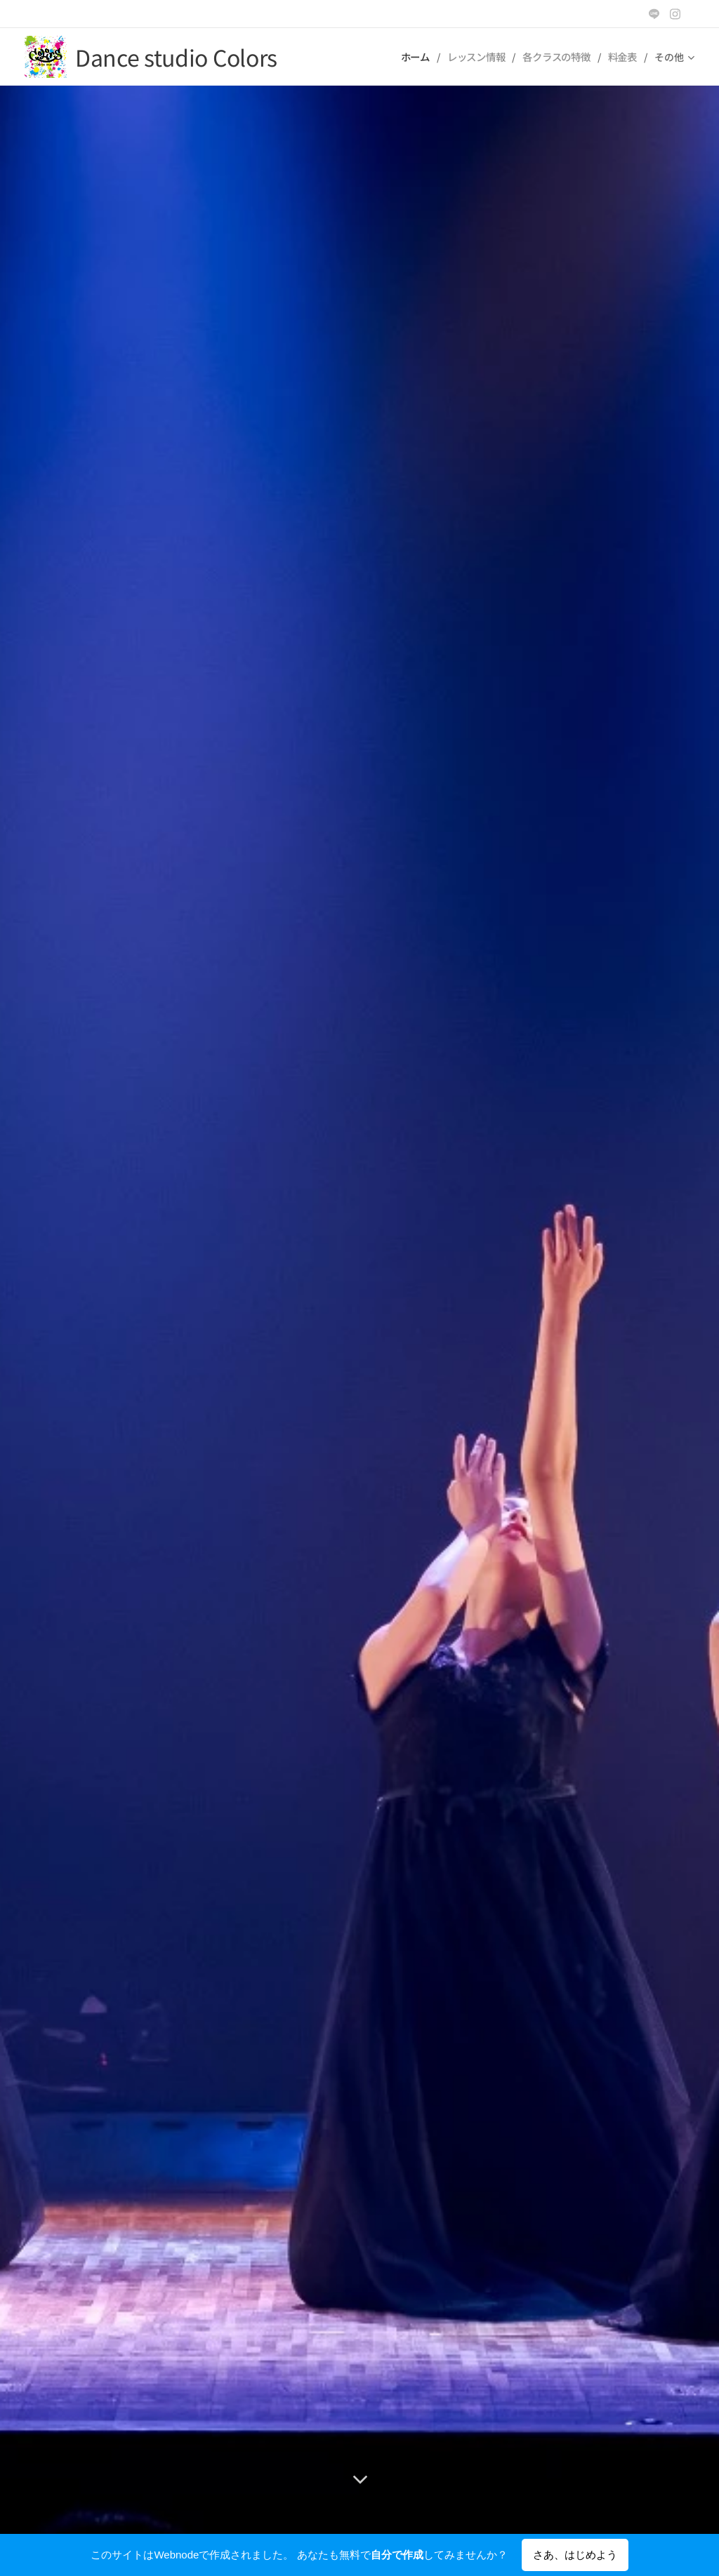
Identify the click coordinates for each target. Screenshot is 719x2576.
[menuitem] (415, 56)
